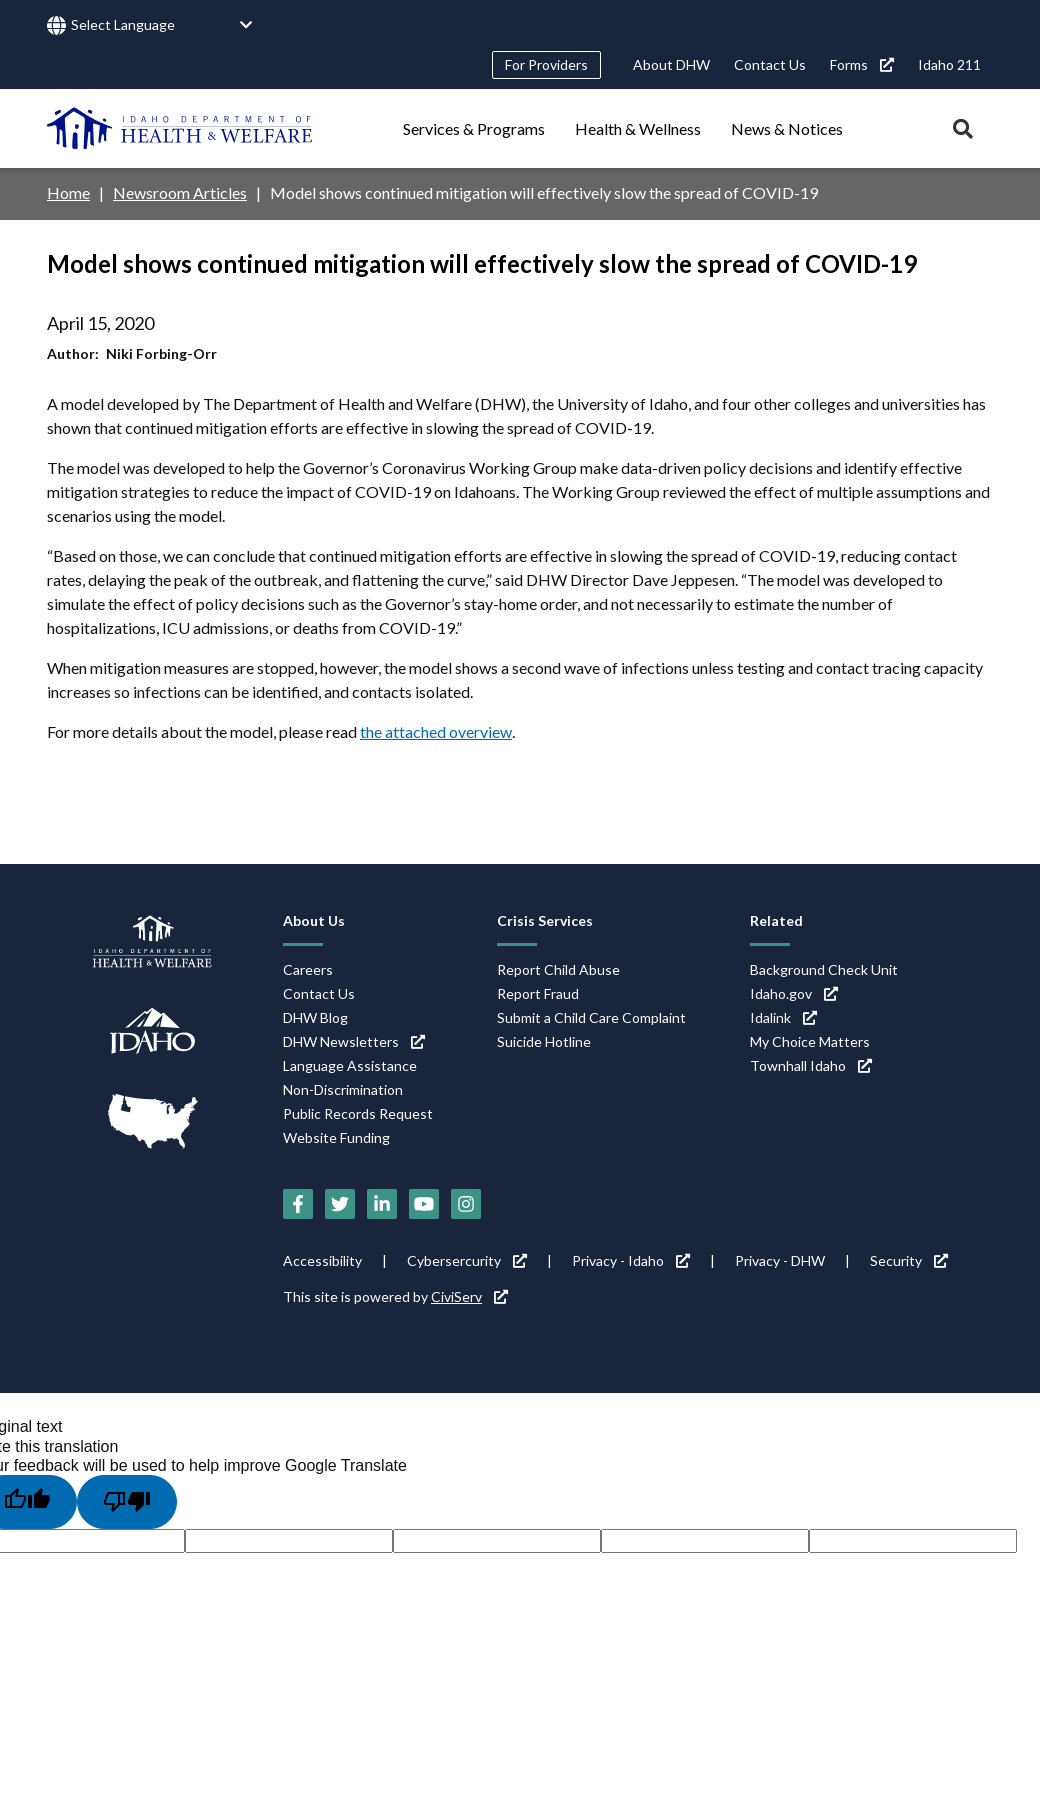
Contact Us (770, 64)
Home (68, 192)
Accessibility (322, 1260)
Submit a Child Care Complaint (591, 1017)
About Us (314, 920)
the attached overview (436, 731)
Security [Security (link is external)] (909, 1260)
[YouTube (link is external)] (424, 1204)
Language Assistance (350, 1065)
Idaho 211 (949, 64)
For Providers (546, 64)
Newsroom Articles (180, 192)
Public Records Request (358, 1113)
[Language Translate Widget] (162, 25)
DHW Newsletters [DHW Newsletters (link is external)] (354, 1041)
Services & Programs (474, 128)
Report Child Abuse (558, 969)
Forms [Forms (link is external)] (862, 64)
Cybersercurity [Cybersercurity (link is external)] (467, 1260)
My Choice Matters (810, 1041)
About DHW (671, 64)
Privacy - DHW (780, 1260)
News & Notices (787, 128)
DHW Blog (315, 1017)
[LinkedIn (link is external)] (382, 1204)
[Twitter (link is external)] (340, 1204)
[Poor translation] (127, 1502)
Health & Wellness (638, 128)
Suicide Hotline (544, 1041)
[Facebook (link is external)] (298, 1204)
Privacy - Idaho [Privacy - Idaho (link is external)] (631, 1260)
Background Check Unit (824, 969)
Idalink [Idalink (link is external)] (783, 1017)
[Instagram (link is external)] (466, 1204)
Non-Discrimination (343, 1089)
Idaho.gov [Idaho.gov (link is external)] (794, 993)
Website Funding (336, 1137)
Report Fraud (538, 993)
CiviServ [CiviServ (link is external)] (469, 1296)
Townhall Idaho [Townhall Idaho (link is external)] (811, 1065)
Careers (308, 969)
